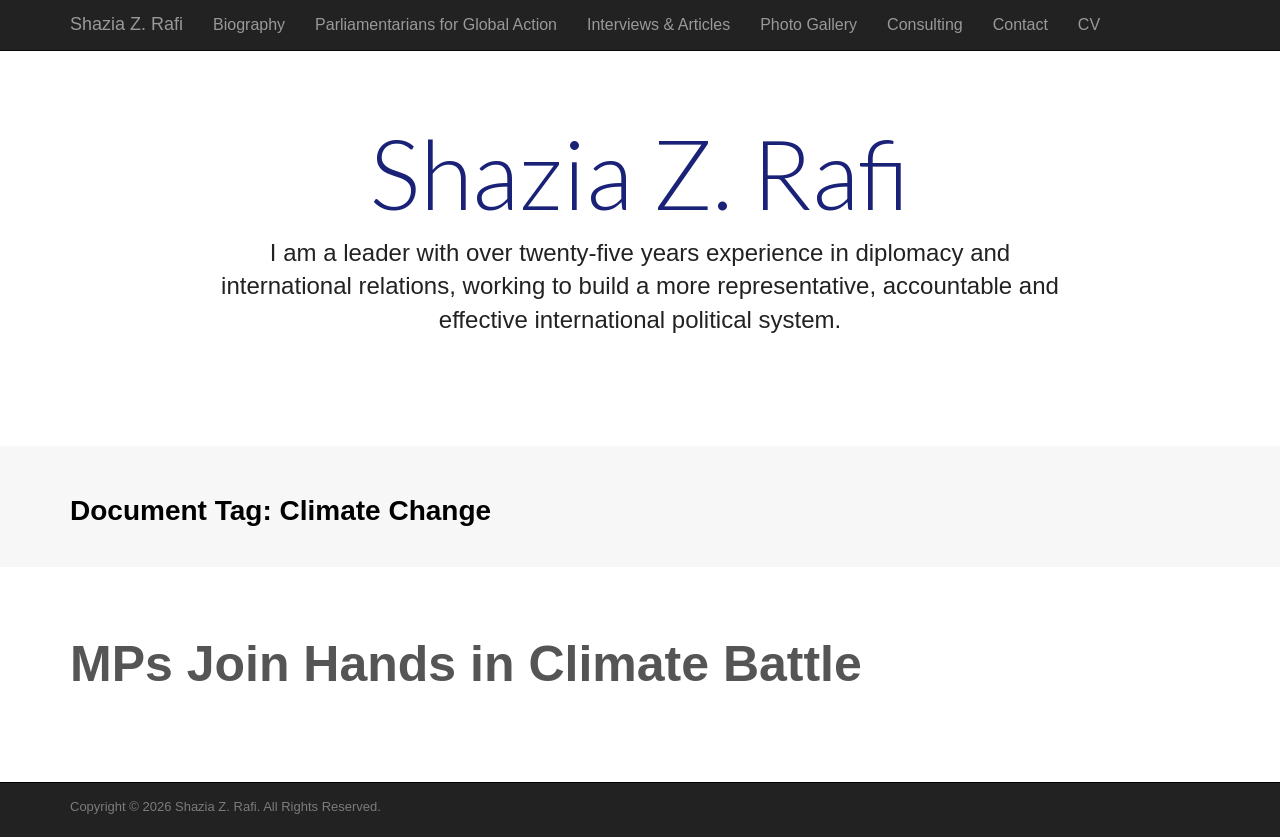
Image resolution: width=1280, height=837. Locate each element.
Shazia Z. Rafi (126, 24)
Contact (1020, 24)
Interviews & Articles (658, 24)
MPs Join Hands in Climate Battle (466, 664)
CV (1089, 24)
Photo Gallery (808, 24)
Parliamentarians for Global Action (436, 24)
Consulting (925, 24)
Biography (249, 24)
